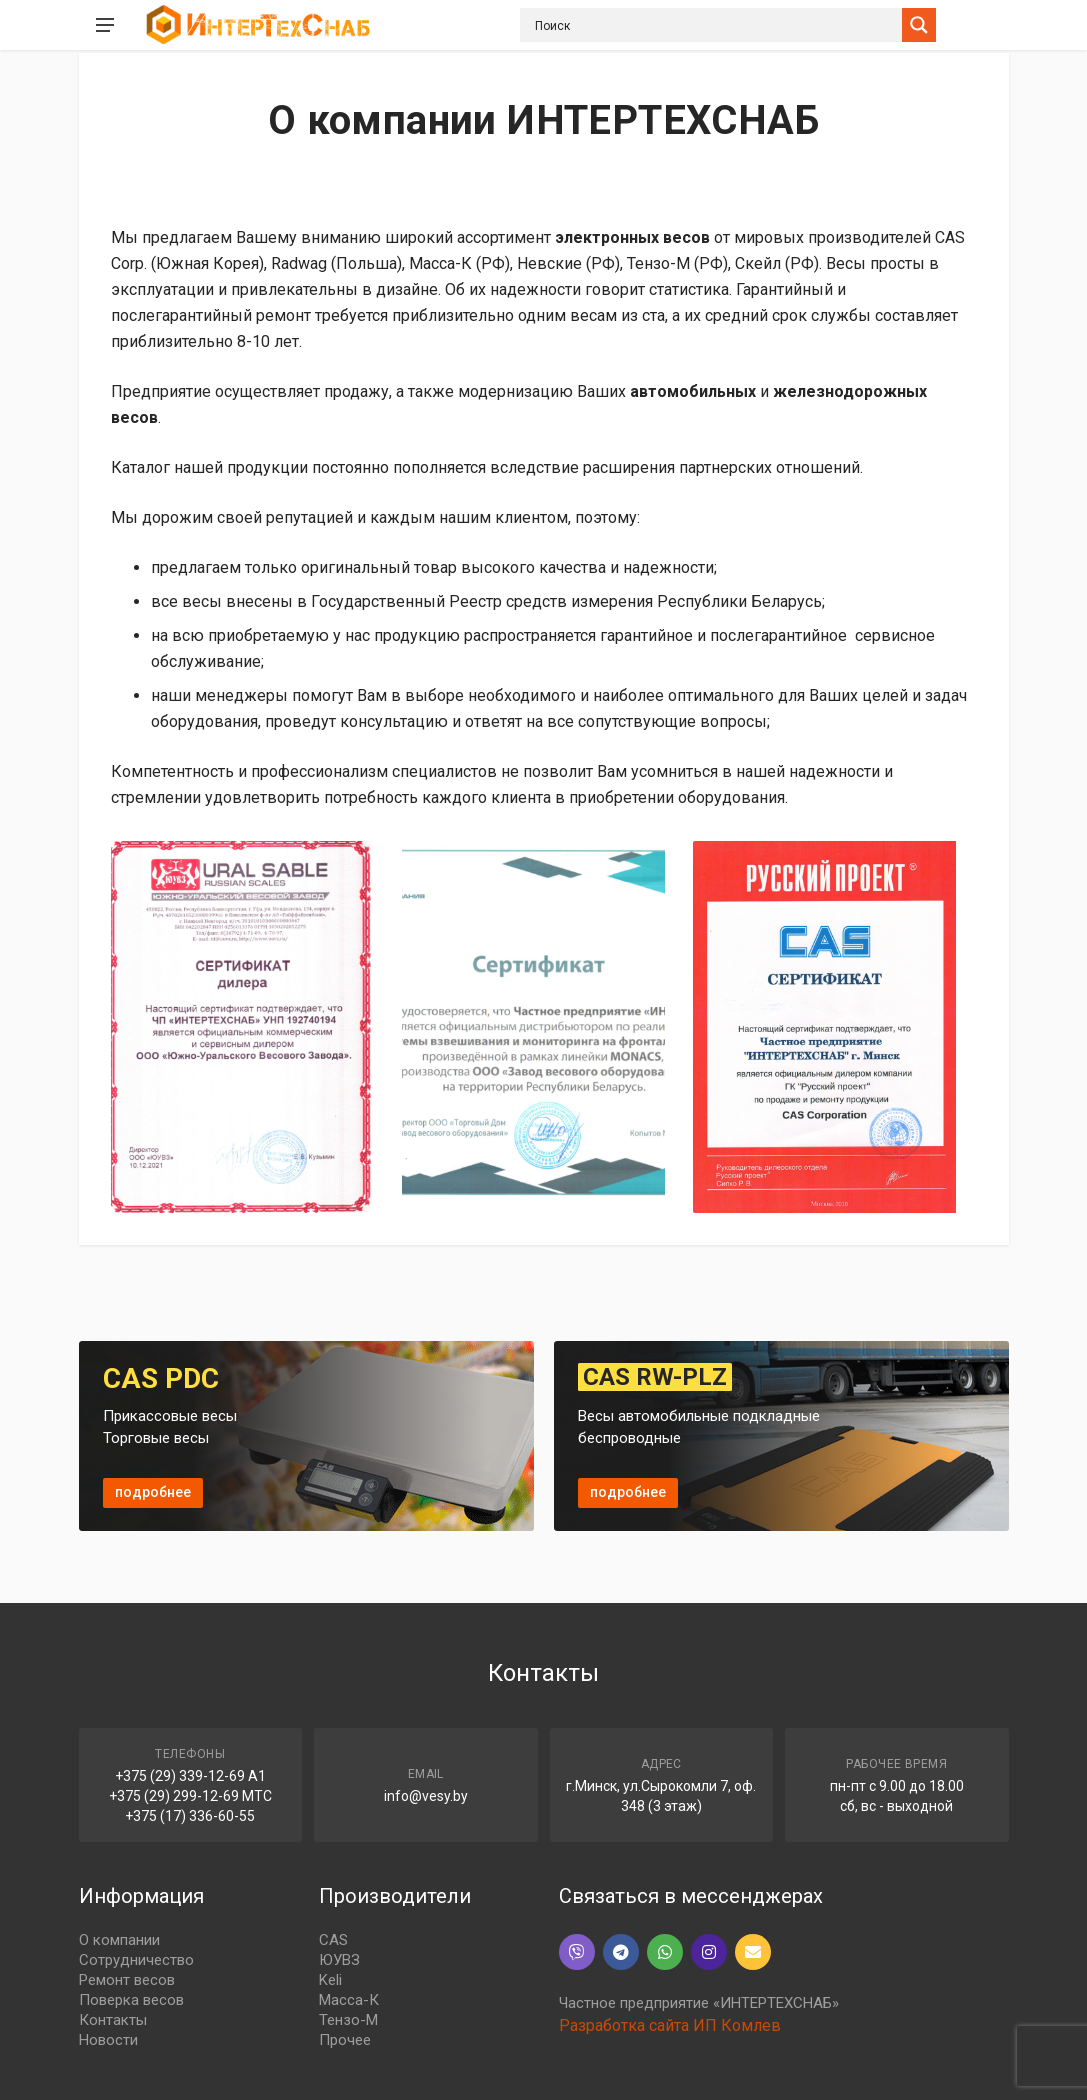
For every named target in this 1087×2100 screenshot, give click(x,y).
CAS (333, 1940)
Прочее (345, 2040)
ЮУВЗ (339, 1960)
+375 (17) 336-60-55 (190, 1816)
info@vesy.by (426, 1796)
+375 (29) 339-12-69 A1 (190, 1776)
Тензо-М (348, 2020)
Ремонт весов (127, 1980)
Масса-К (349, 2000)
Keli (330, 1980)
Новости (108, 2040)
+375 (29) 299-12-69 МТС (190, 1796)
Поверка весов (131, 2000)
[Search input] (716, 25)
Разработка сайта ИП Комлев (670, 2025)
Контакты (113, 2020)
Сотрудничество (136, 1960)
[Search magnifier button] (919, 25)
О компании (119, 1940)
